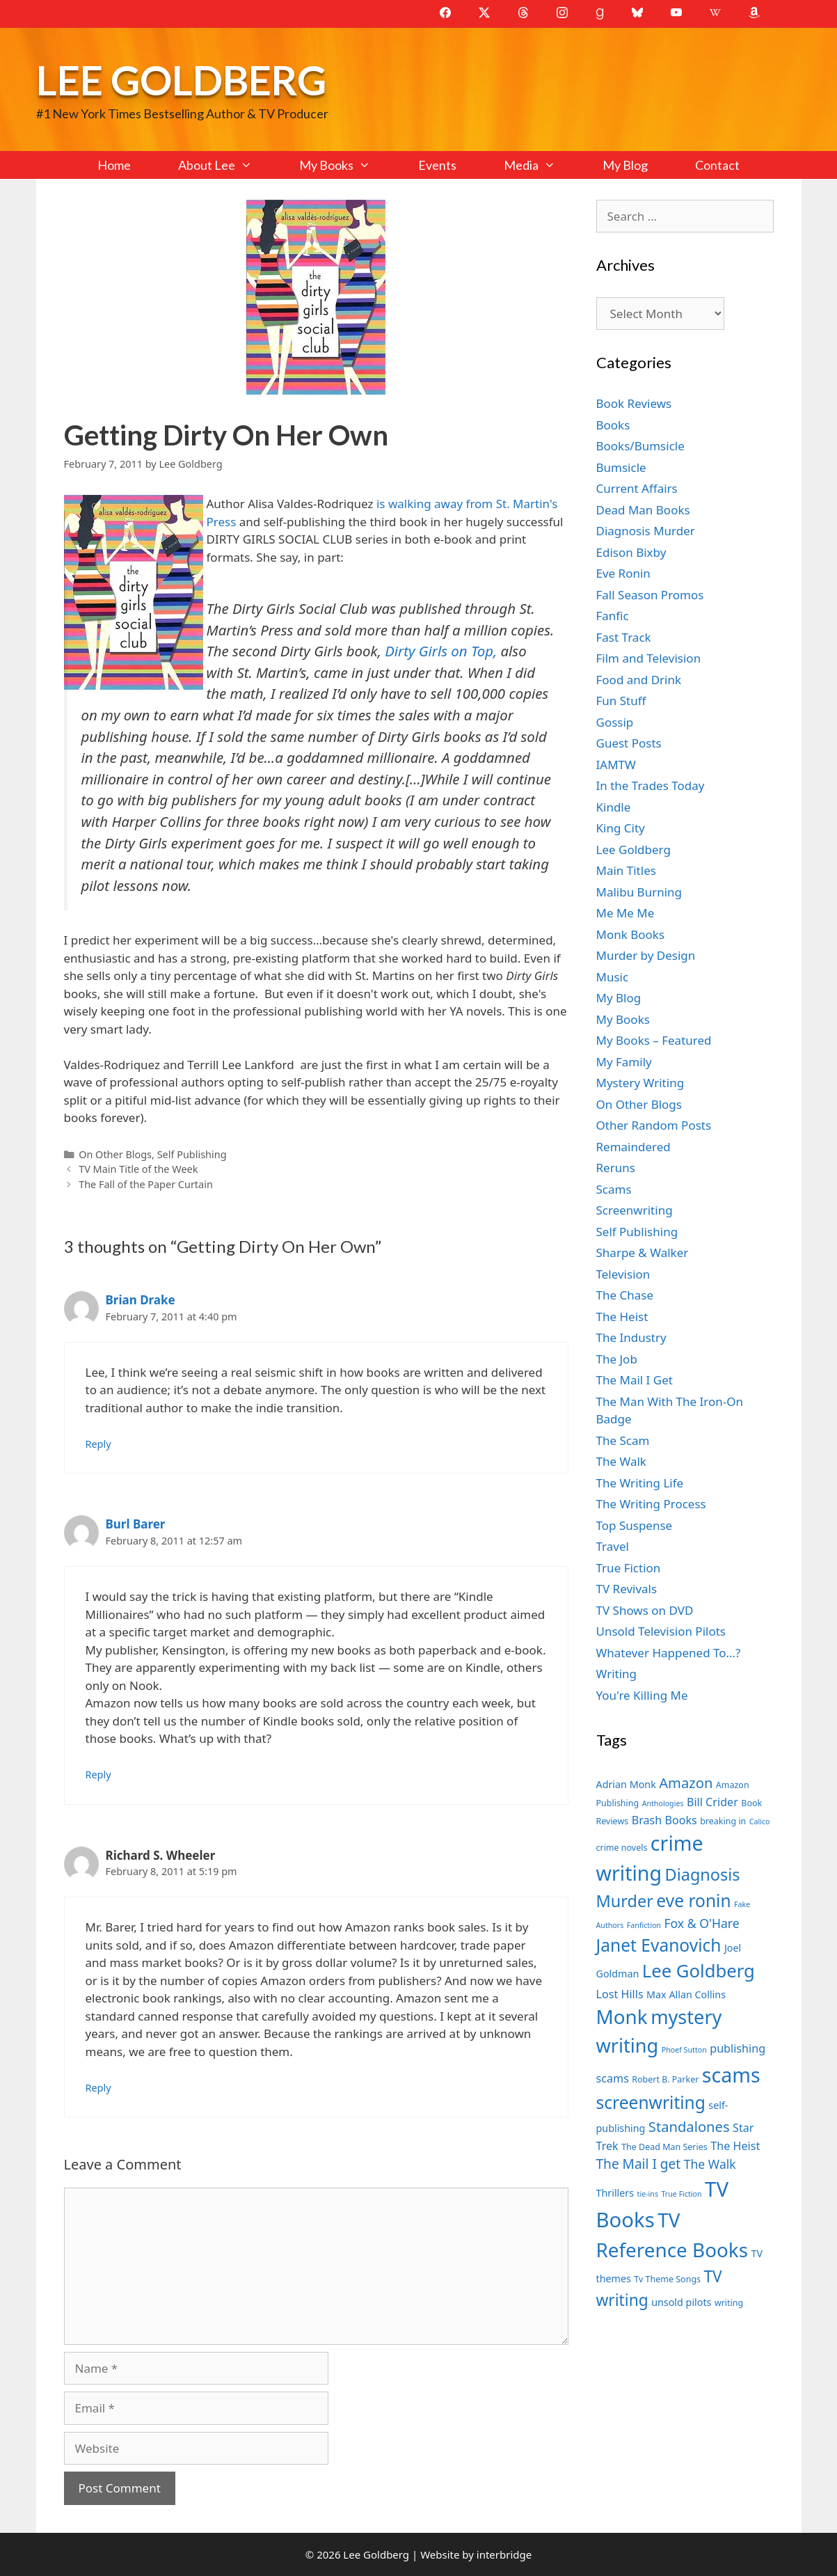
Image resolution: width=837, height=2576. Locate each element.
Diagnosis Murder (645, 531)
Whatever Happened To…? (668, 1653)
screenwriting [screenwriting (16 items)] (651, 2102)
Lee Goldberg (181, 80)
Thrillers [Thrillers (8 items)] (615, 2192)
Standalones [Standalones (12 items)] (689, 2126)
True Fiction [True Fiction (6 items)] (681, 2194)
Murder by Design (646, 955)
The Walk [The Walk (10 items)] (710, 2164)
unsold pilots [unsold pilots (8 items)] (681, 2302)
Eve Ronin (623, 573)
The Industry (631, 1337)
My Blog (625, 165)
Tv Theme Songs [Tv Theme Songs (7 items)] (667, 2279)
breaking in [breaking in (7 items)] (723, 1821)
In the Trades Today (650, 785)
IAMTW (616, 765)
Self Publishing (192, 1154)
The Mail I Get (634, 1380)
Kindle (613, 807)
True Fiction (628, 1568)
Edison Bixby (631, 552)
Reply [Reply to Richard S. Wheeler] (98, 2087)
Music (612, 977)
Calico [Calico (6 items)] (759, 1821)
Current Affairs (637, 488)
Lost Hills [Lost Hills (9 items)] (620, 1994)
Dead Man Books (643, 510)
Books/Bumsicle (640, 446)
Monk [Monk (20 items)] (622, 2016)
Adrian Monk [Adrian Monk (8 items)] (626, 1784)
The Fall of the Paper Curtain (146, 1184)
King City (620, 828)
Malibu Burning (639, 892)
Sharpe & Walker (642, 1252)
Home (114, 165)
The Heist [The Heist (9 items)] (735, 2146)
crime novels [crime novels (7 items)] (622, 1848)
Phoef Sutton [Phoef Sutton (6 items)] (684, 2050)
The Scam (623, 1440)
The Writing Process (651, 1504)
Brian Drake (140, 1300)
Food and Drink (639, 680)
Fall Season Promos (650, 595)
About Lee (227, 165)
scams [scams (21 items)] (731, 2074)
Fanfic (612, 616)
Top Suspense (634, 1525)
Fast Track (623, 637)
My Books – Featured (654, 1040)
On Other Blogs (115, 1154)
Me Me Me (625, 913)
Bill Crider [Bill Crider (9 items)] (712, 1802)
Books (613, 425)
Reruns (615, 1168)
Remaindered (633, 1147)
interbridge (504, 2554)
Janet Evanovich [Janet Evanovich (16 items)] (659, 1945)
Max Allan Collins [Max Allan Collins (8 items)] (686, 1994)
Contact (717, 165)
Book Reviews (634, 403)
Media (541, 165)
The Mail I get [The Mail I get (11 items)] (638, 2164)
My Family (624, 1062)
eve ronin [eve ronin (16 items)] (693, 1900)
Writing (616, 1674)
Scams (614, 1189)
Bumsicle (621, 467)
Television (623, 1274)
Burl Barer (136, 1524)
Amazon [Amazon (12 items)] (685, 1782)
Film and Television (648, 658)
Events (437, 165)
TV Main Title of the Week (138, 1169)
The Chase (624, 1295)
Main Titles (626, 870)
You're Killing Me (642, 1695)
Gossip (615, 722)
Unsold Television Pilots (661, 1631)
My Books (346, 165)
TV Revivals (626, 1589)
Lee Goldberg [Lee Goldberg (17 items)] (698, 1971)
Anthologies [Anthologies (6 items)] (663, 1803)
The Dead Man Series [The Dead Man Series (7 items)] (664, 2147)
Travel (612, 1546)
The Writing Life (640, 1483)
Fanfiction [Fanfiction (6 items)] (644, 1925)
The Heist (622, 1317)
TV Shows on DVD (645, 1610)
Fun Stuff (621, 701)
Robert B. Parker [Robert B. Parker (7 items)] (665, 2079)
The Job (616, 1359)
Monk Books (630, 934)
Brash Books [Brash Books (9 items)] (664, 1820)
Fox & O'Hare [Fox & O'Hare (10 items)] (701, 1923)
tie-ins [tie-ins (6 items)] (647, 2194)
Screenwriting (634, 1210)
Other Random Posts (654, 1125)
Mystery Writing (640, 1083)
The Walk (621, 1461)
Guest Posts (629, 743)
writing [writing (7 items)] (729, 2303)
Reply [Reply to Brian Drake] (98, 1444)
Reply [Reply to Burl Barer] (98, 1774)
